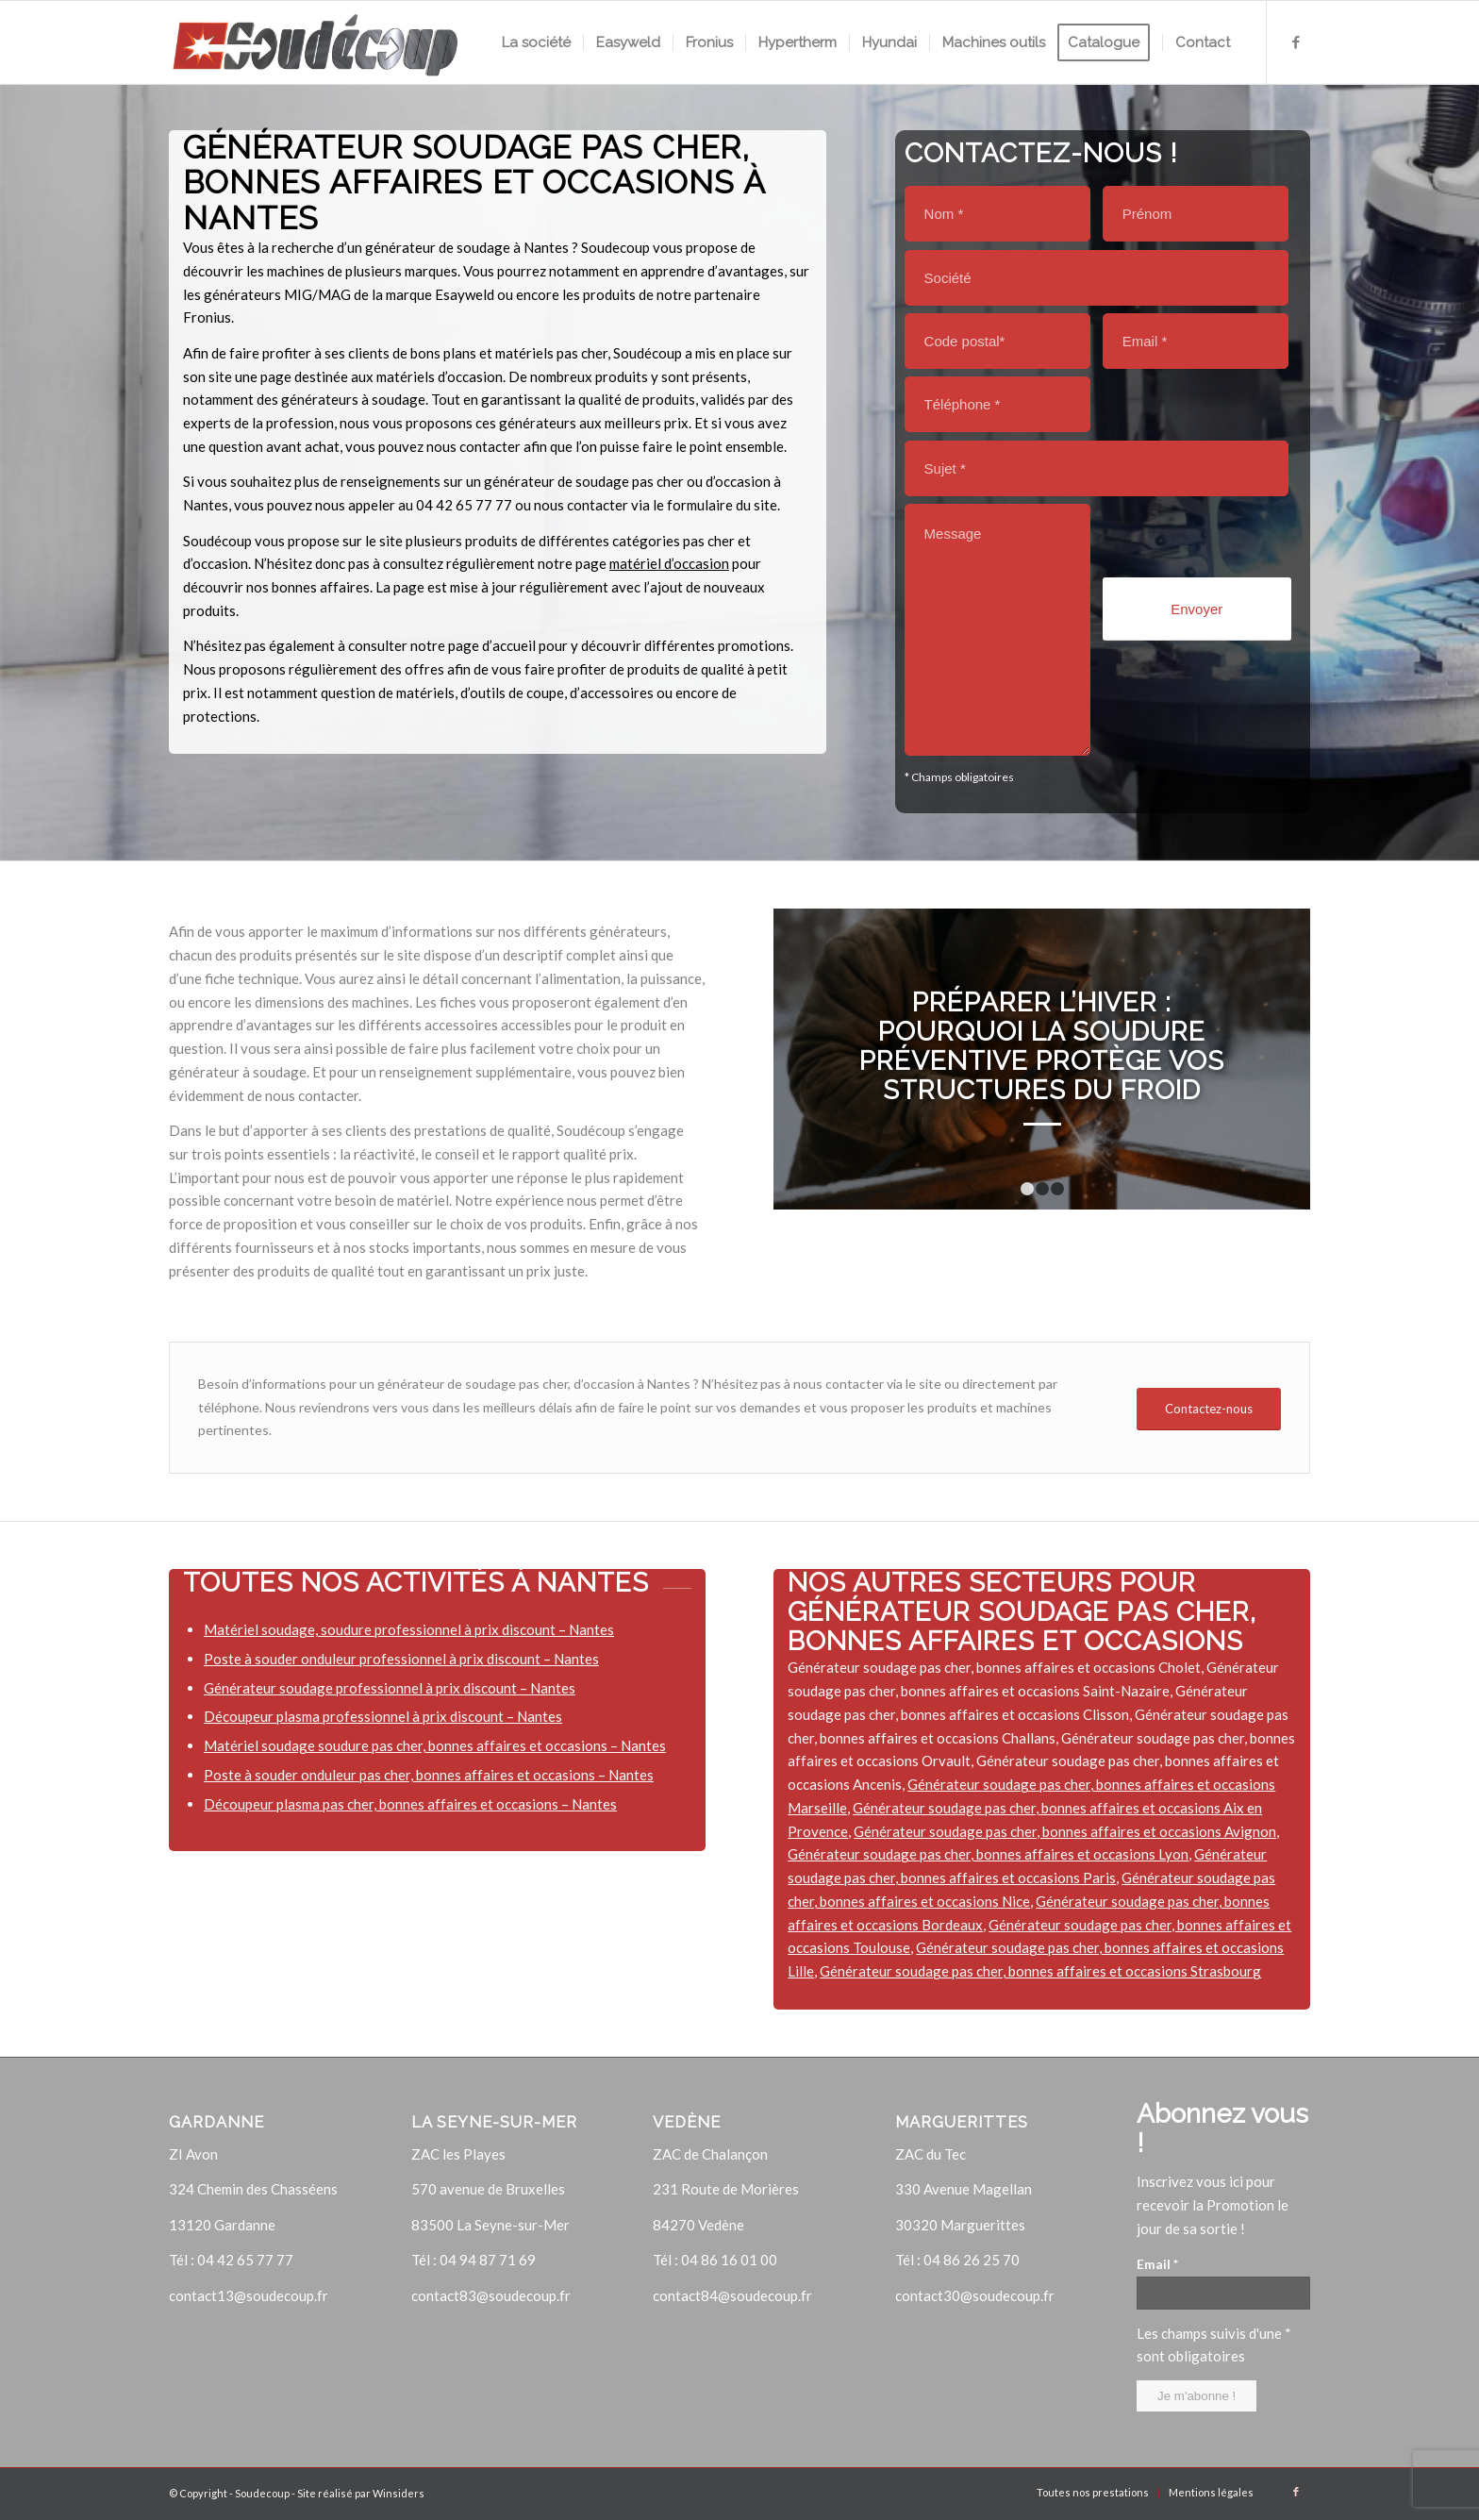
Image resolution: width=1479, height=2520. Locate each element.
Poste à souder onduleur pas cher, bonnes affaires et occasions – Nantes (429, 1774)
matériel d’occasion (669, 563)
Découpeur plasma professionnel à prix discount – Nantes (383, 1716)
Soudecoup (262, 2493)
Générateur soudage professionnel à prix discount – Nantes (389, 1687)
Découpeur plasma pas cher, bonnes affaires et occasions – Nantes (410, 1803)
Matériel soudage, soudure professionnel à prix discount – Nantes (409, 1629)
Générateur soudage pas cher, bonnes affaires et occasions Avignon (1065, 1831)
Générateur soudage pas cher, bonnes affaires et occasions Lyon (988, 1853)
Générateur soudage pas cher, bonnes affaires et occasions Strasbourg (1040, 1970)
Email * (1157, 2264)
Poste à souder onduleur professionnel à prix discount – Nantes (401, 1658)
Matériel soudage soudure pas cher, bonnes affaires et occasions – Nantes (435, 1745)
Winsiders (398, 2493)
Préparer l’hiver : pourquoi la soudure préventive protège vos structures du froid (1041, 1046)
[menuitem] (536, 42)
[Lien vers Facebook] (1296, 41)
